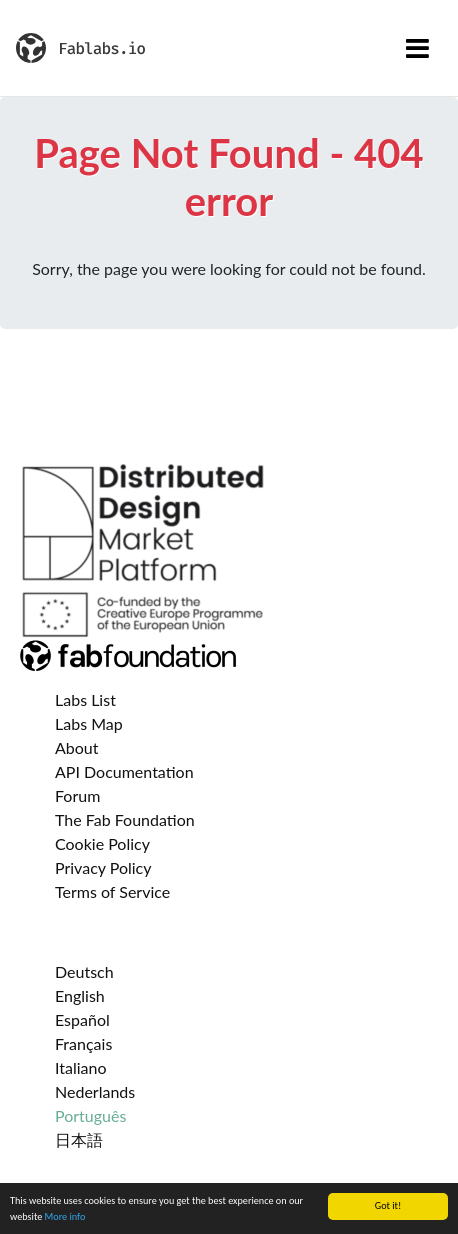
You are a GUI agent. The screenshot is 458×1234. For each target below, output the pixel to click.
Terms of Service (112, 891)
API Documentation (124, 771)
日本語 (79, 1139)
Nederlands (95, 1091)
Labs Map (89, 723)
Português (90, 1115)
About (77, 747)
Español (82, 1019)
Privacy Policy (103, 867)
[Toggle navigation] (417, 48)
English (80, 995)
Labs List (85, 699)
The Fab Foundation (125, 819)
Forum (77, 795)
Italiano (81, 1067)
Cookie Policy (102, 843)
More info (65, 1216)
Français (83, 1043)
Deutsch (84, 971)
